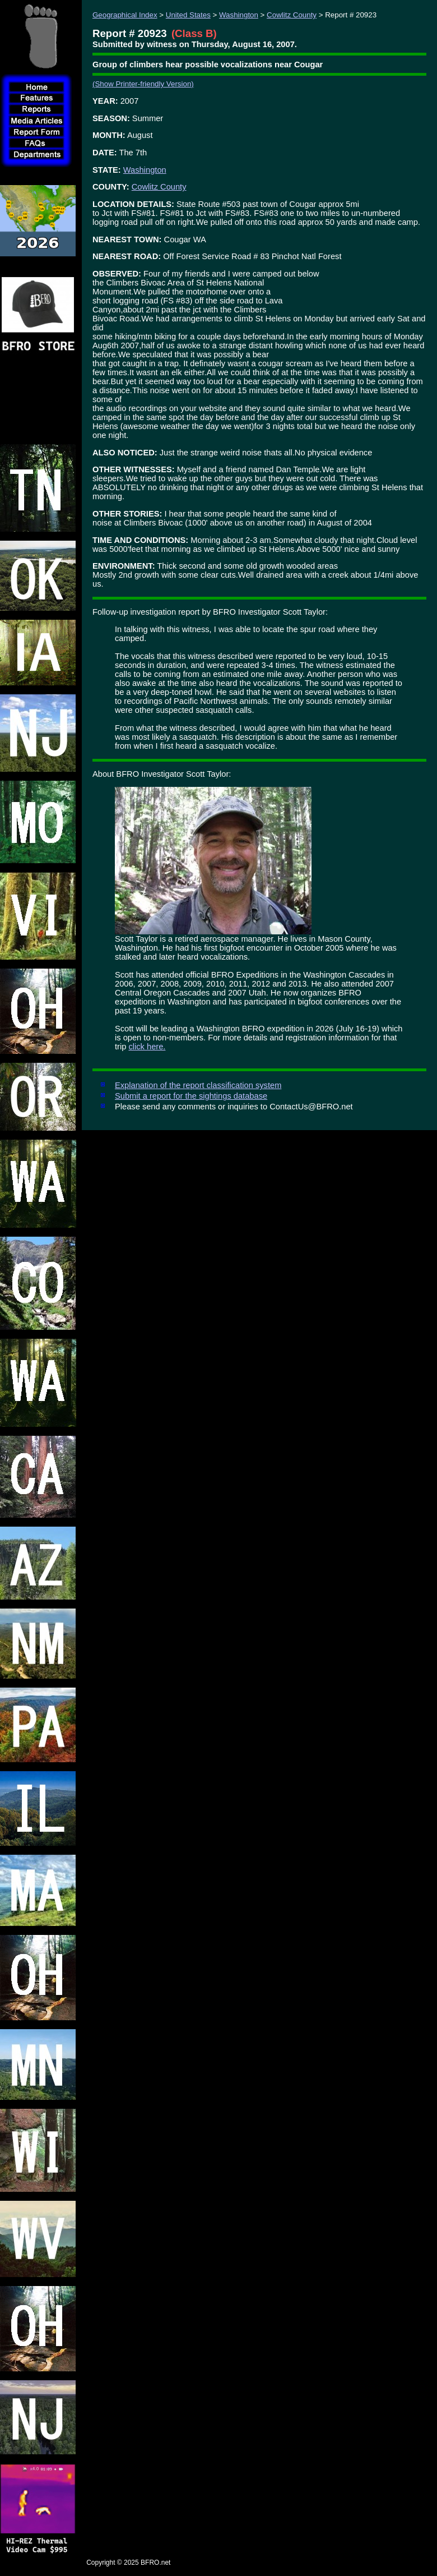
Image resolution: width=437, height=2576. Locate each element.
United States (188, 15)
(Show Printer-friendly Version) (143, 84)
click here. (146, 1046)
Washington (238, 15)
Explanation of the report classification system (198, 1085)
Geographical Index (124, 15)
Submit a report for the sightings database (191, 1095)
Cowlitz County (292, 15)
